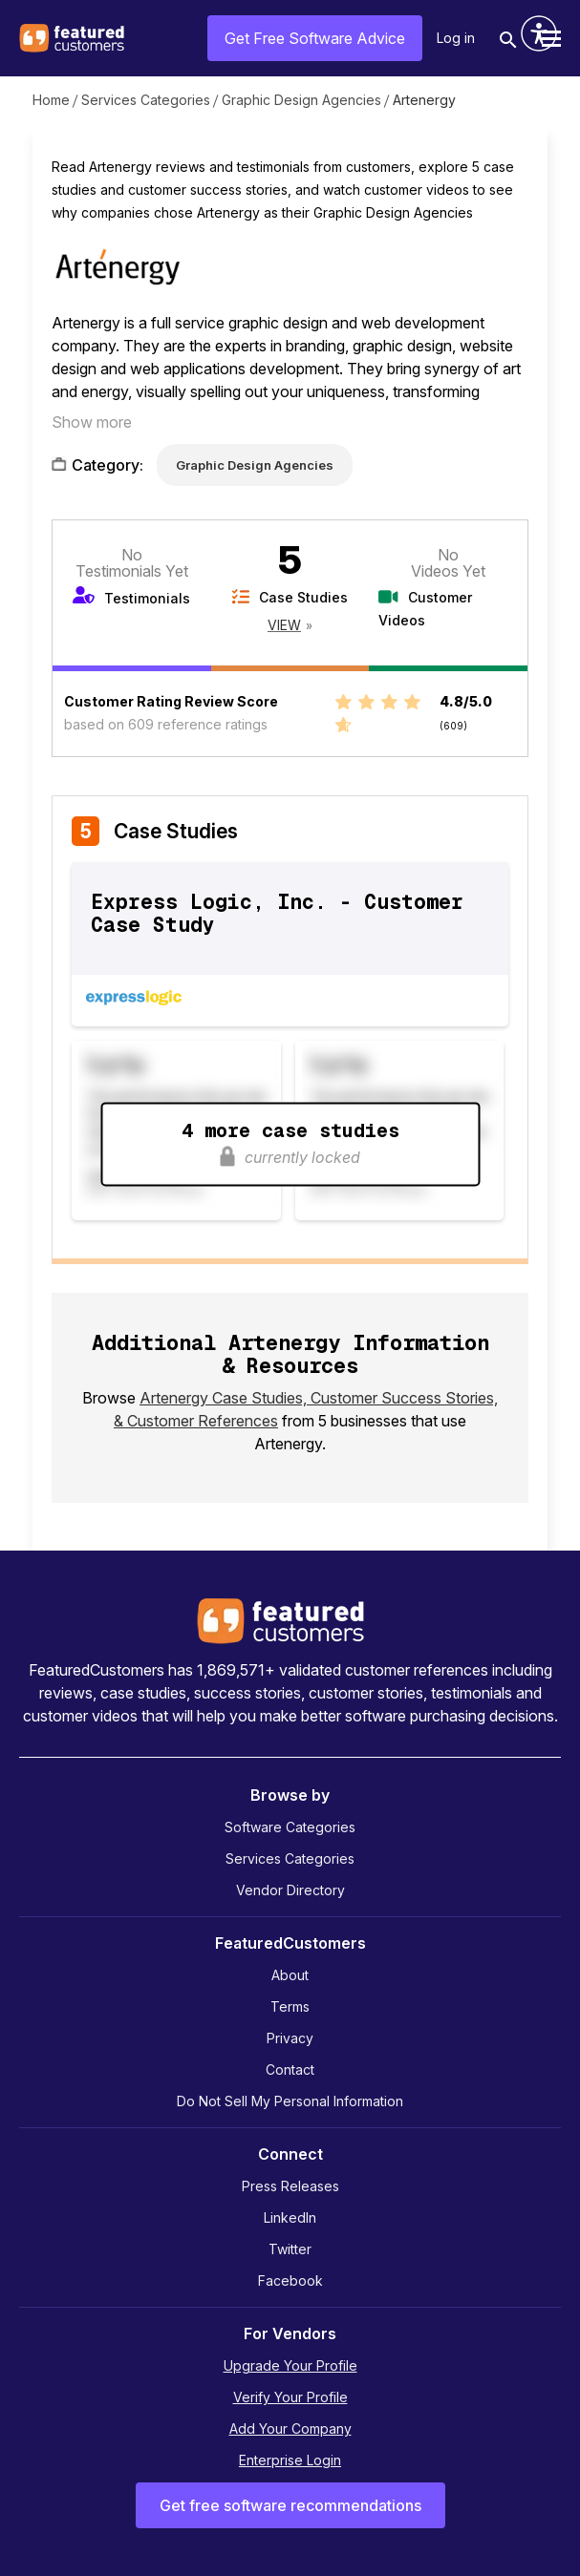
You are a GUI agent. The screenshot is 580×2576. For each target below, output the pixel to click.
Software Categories (290, 1827)
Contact (290, 2069)
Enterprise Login (290, 2460)
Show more (92, 422)
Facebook (290, 2280)
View (284, 625)
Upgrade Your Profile (290, 2365)
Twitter (290, 2249)
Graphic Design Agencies (301, 100)
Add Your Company (290, 2428)
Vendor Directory (290, 1890)
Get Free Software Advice (315, 38)
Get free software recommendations (290, 2505)
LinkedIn (290, 2217)
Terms (290, 2006)
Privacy (290, 2038)
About (290, 1975)
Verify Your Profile (290, 2397)
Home (51, 100)
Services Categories (145, 100)
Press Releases (290, 2186)
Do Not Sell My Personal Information (290, 2101)
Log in (456, 38)
